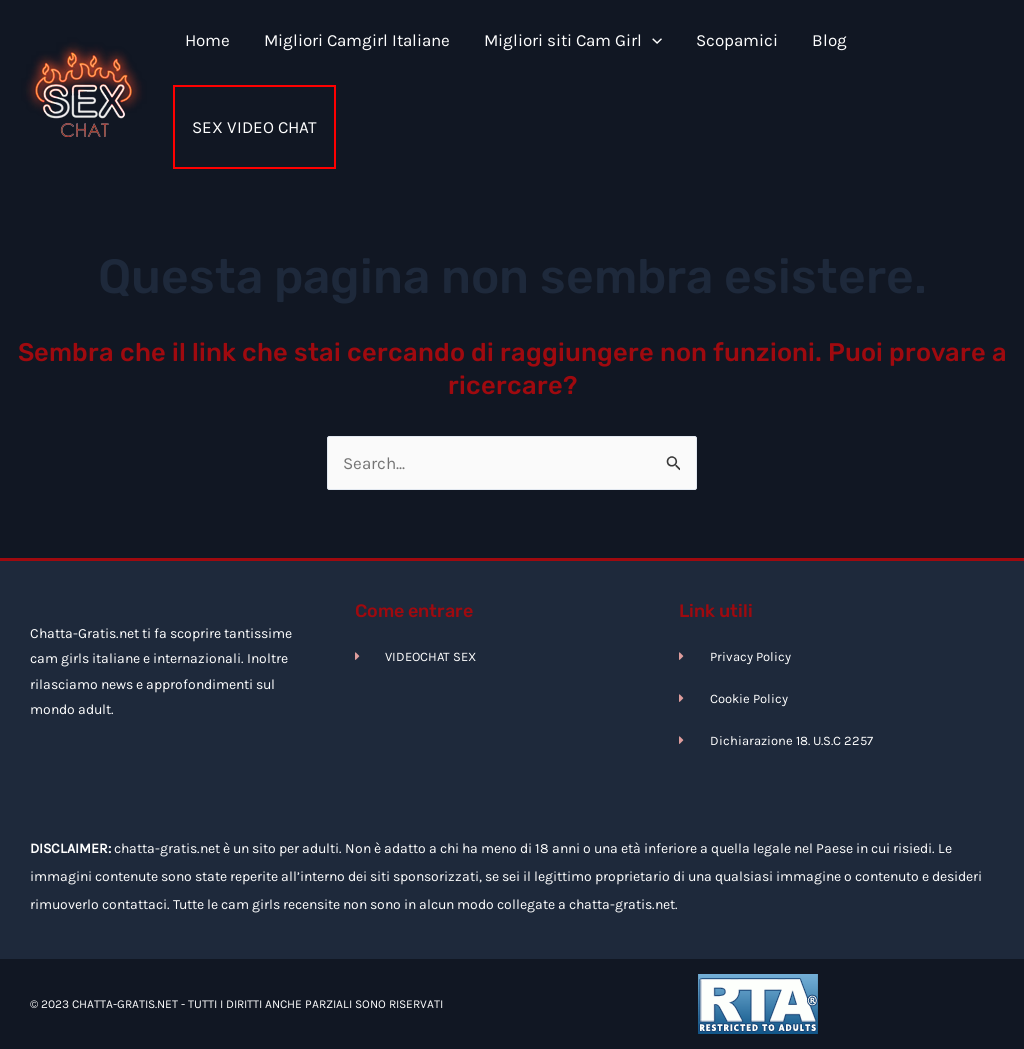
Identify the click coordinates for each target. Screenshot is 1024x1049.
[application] (652, 40)
